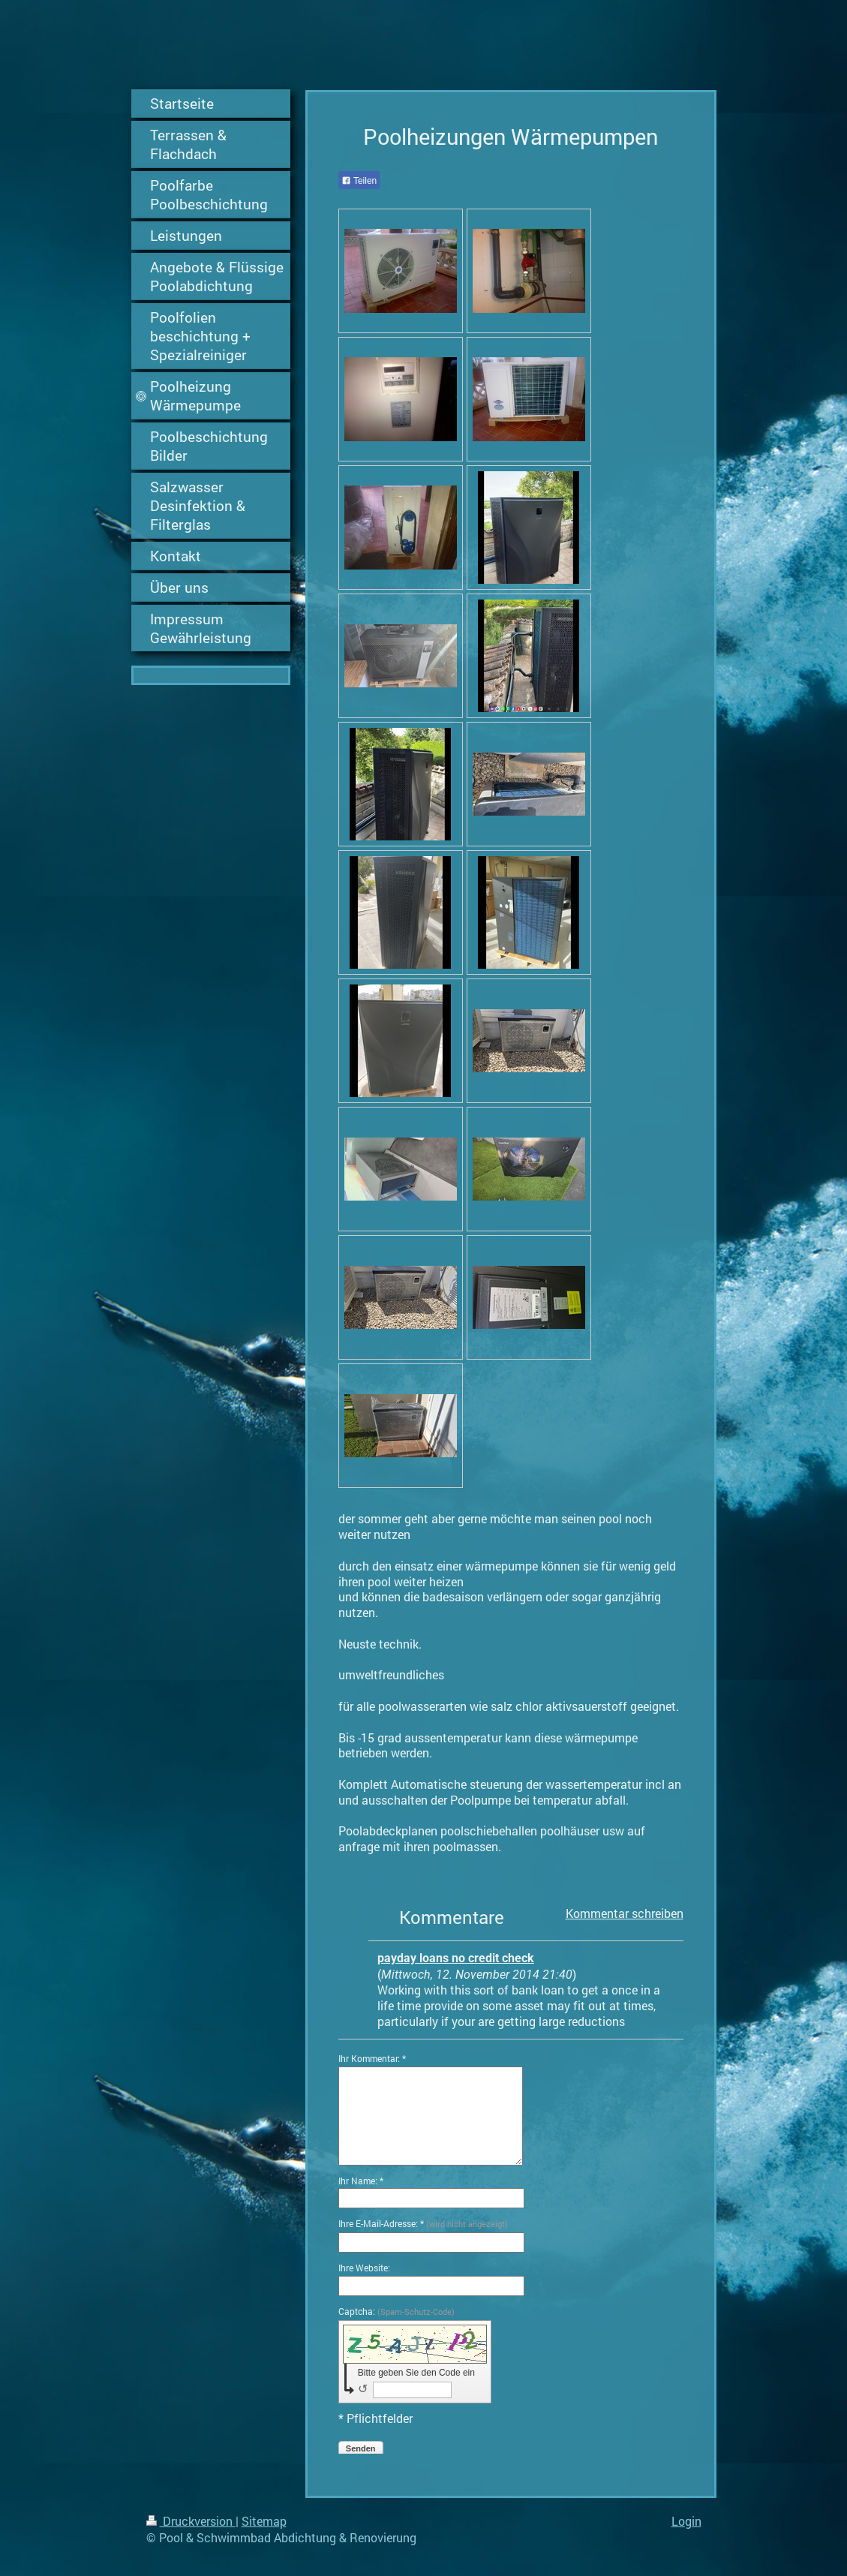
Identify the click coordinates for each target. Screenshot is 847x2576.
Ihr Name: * (360, 2181)
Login (686, 2521)
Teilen (359, 181)
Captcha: (396, 2311)
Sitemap (264, 2521)
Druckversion (191, 2521)
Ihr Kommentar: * (372, 2058)
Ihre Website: (364, 2268)
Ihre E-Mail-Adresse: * (423, 2223)
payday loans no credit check (455, 1958)
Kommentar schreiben (624, 1913)
